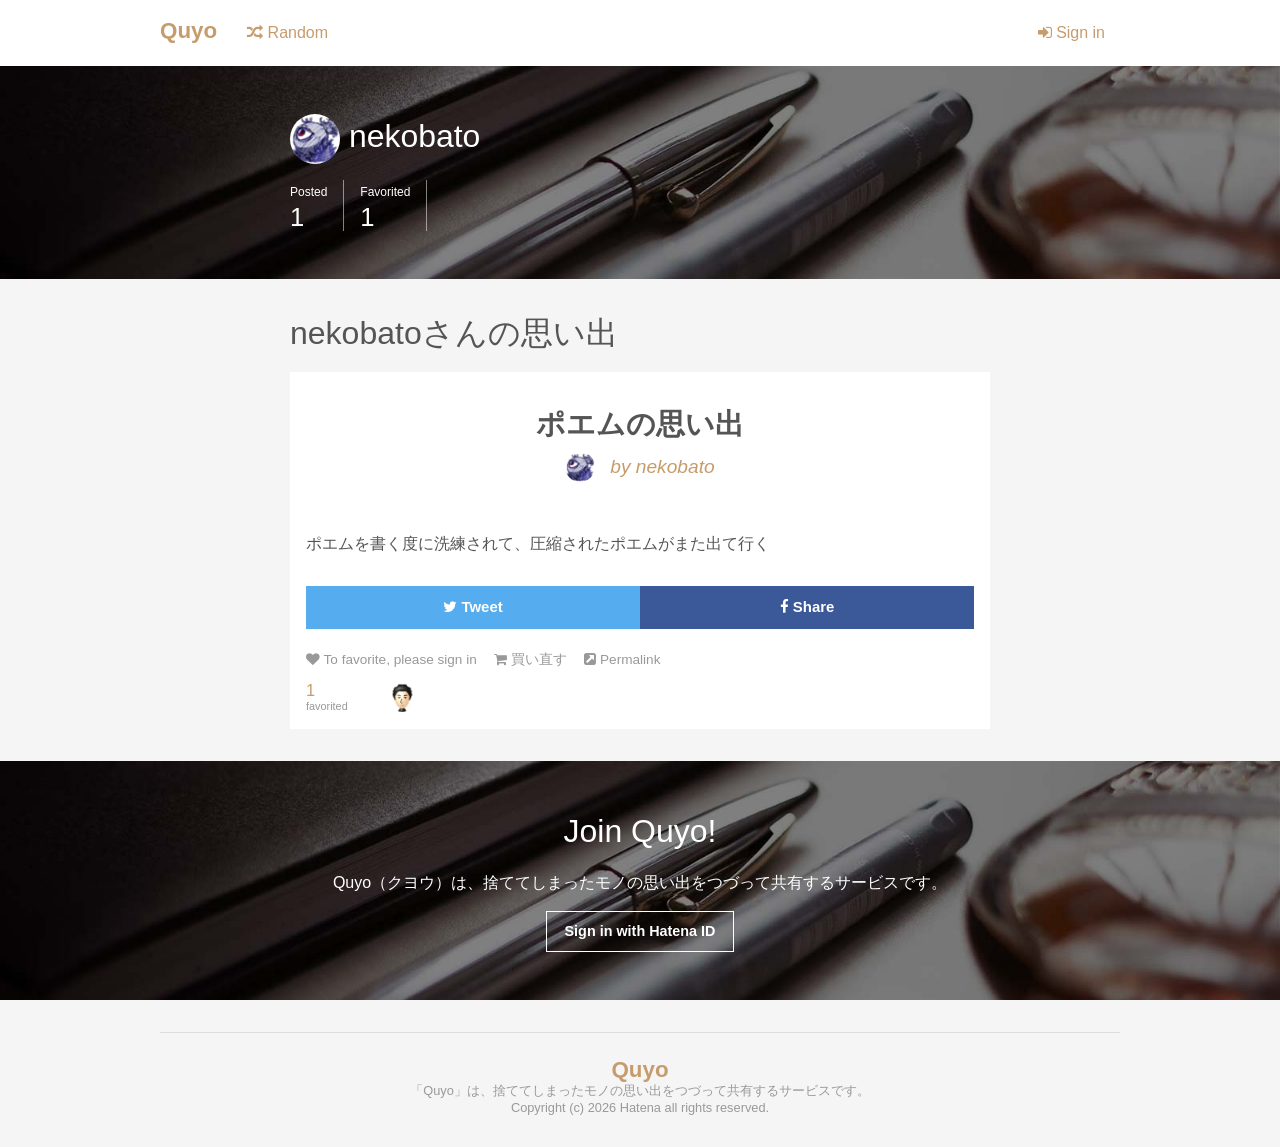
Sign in (1071, 32)
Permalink (622, 659)
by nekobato (639, 466)
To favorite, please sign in (391, 659)
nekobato (385, 136)
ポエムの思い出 (640, 424)
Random (287, 32)
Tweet (472, 606)
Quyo (188, 30)
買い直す (530, 659)
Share (807, 606)
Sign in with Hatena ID (639, 931)
